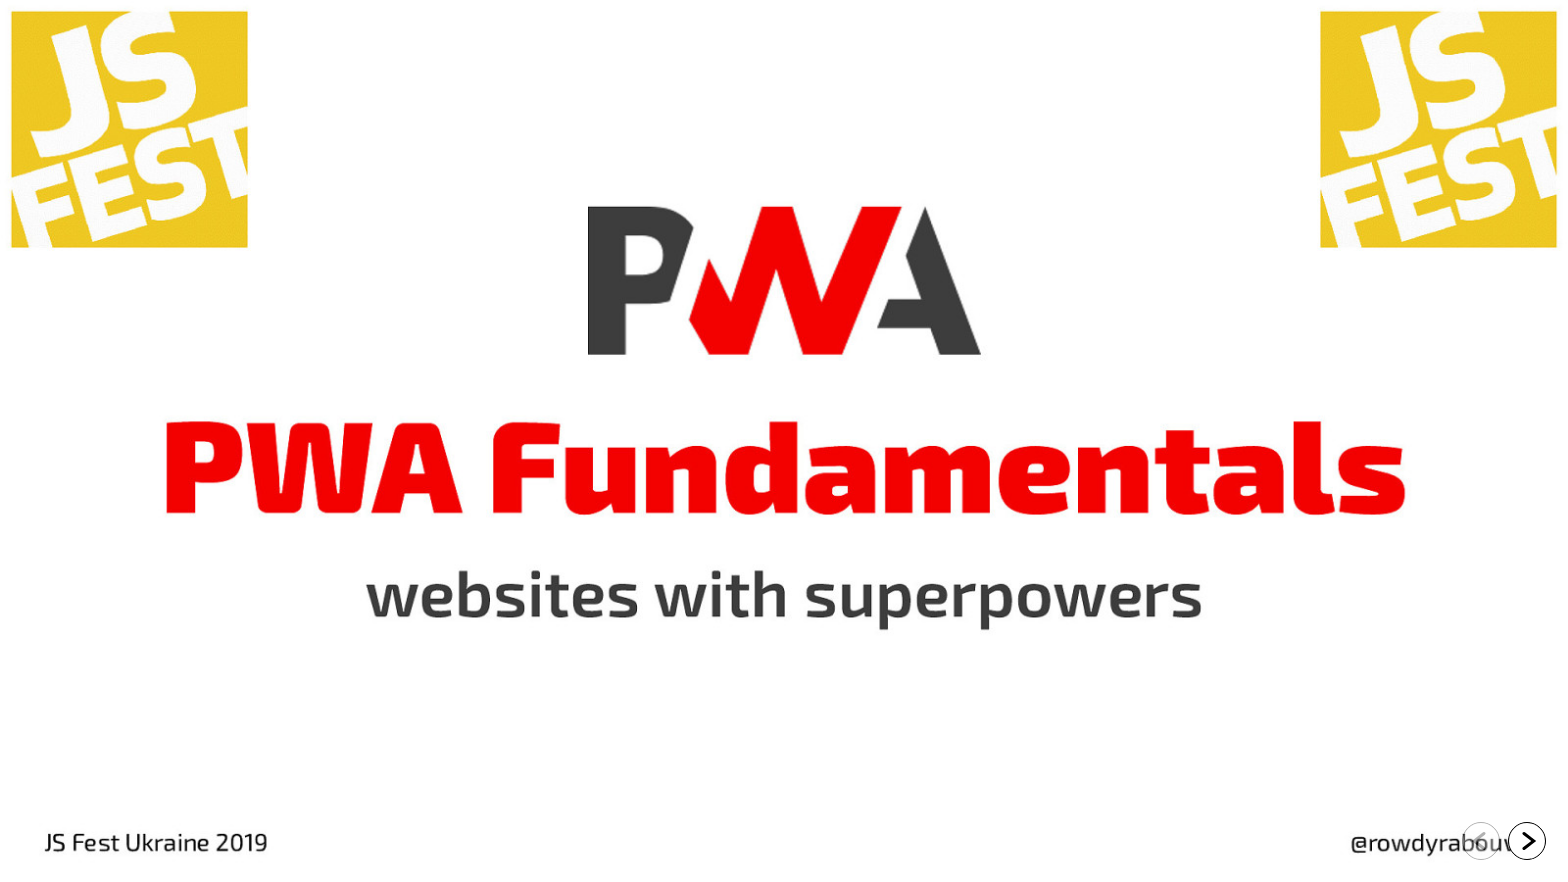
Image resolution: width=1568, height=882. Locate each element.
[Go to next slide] (1527, 841)
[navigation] (1504, 842)
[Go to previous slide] (1481, 841)
